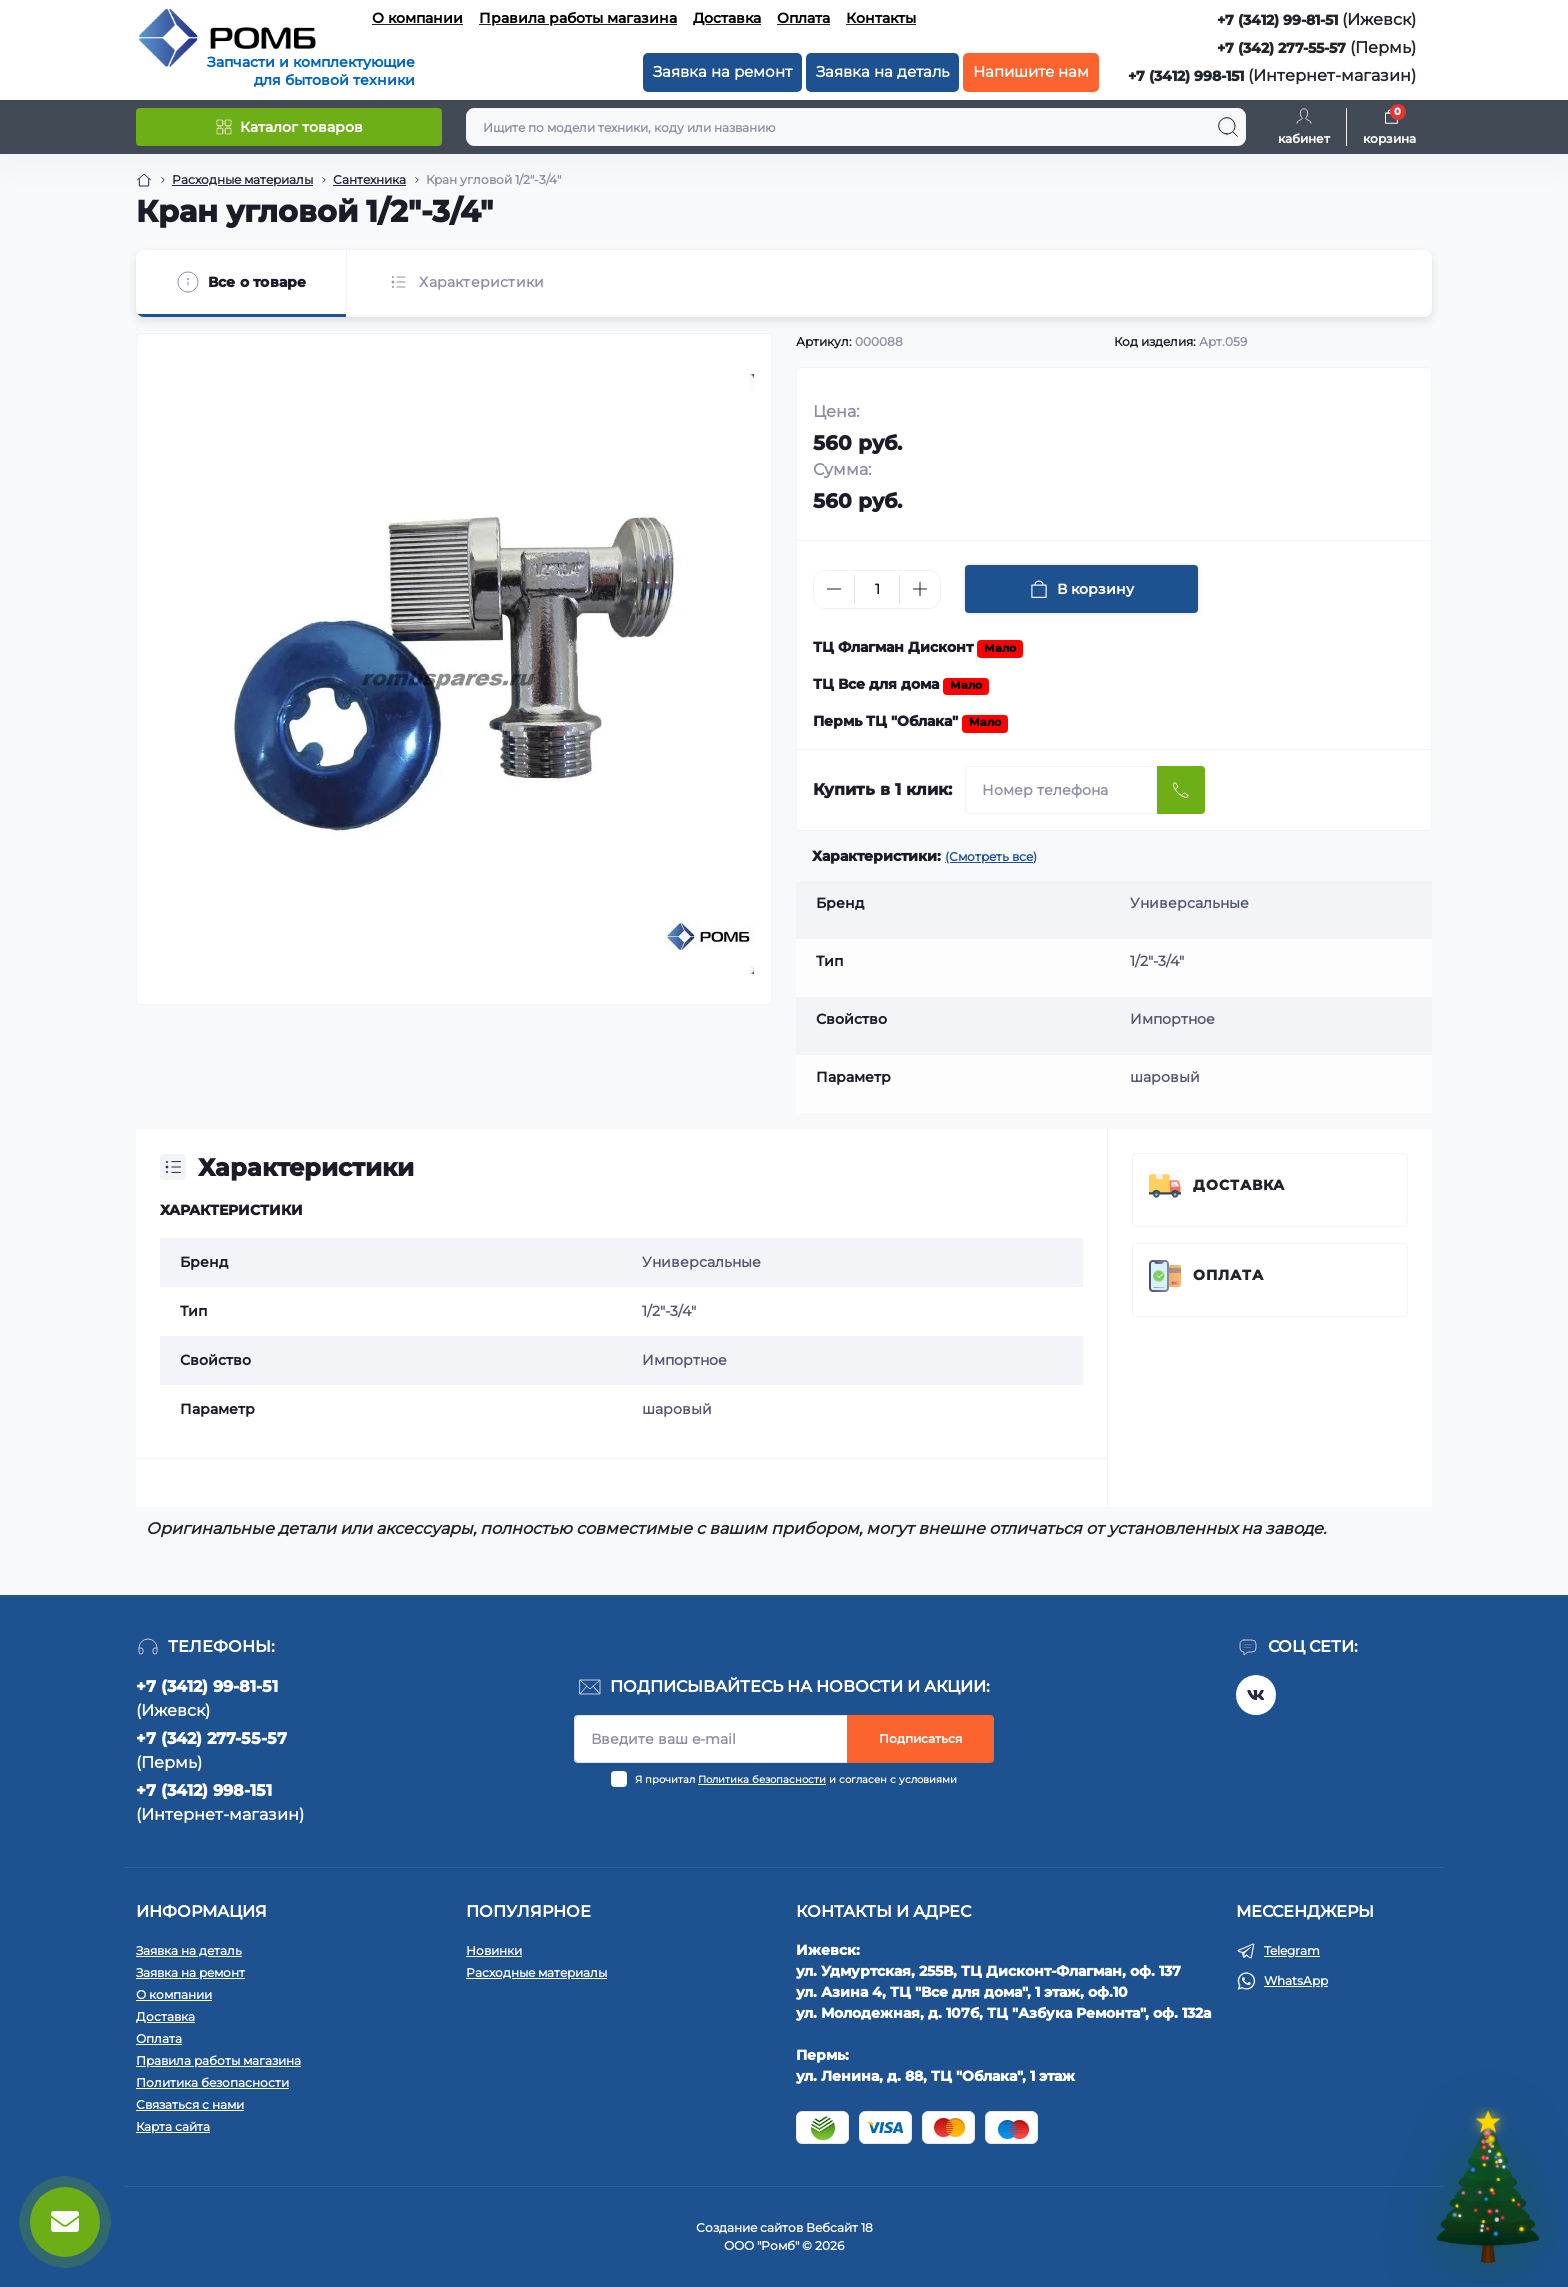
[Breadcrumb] (144, 180)
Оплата (803, 18)
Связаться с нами (190, 2104)
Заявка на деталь (882, 71)
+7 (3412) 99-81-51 (1277, 20)
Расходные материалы (536, 1972)
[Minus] (834, 589)
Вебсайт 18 (839, 2227)
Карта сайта (173, 2126)
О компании (417, 18)
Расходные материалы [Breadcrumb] (242, 179)
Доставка (727, 18)
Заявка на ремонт (722, 71)
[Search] (1228, 127)
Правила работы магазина (578, 18)
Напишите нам (1031, 71)
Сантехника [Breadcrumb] (369, 179)
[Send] (1181, 790)
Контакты (881, 18)
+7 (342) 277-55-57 (1281, 48)
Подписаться (920, 1738)
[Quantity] (877, 589)
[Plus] (920, 589)
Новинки (494, 1950)
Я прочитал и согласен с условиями (796, 1779)
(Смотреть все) (991, 856)
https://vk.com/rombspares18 (1256, 1695)
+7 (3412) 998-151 (1186, 76)
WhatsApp (1296, 1980)
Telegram (1292, 1950)
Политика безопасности (762, 1779)
